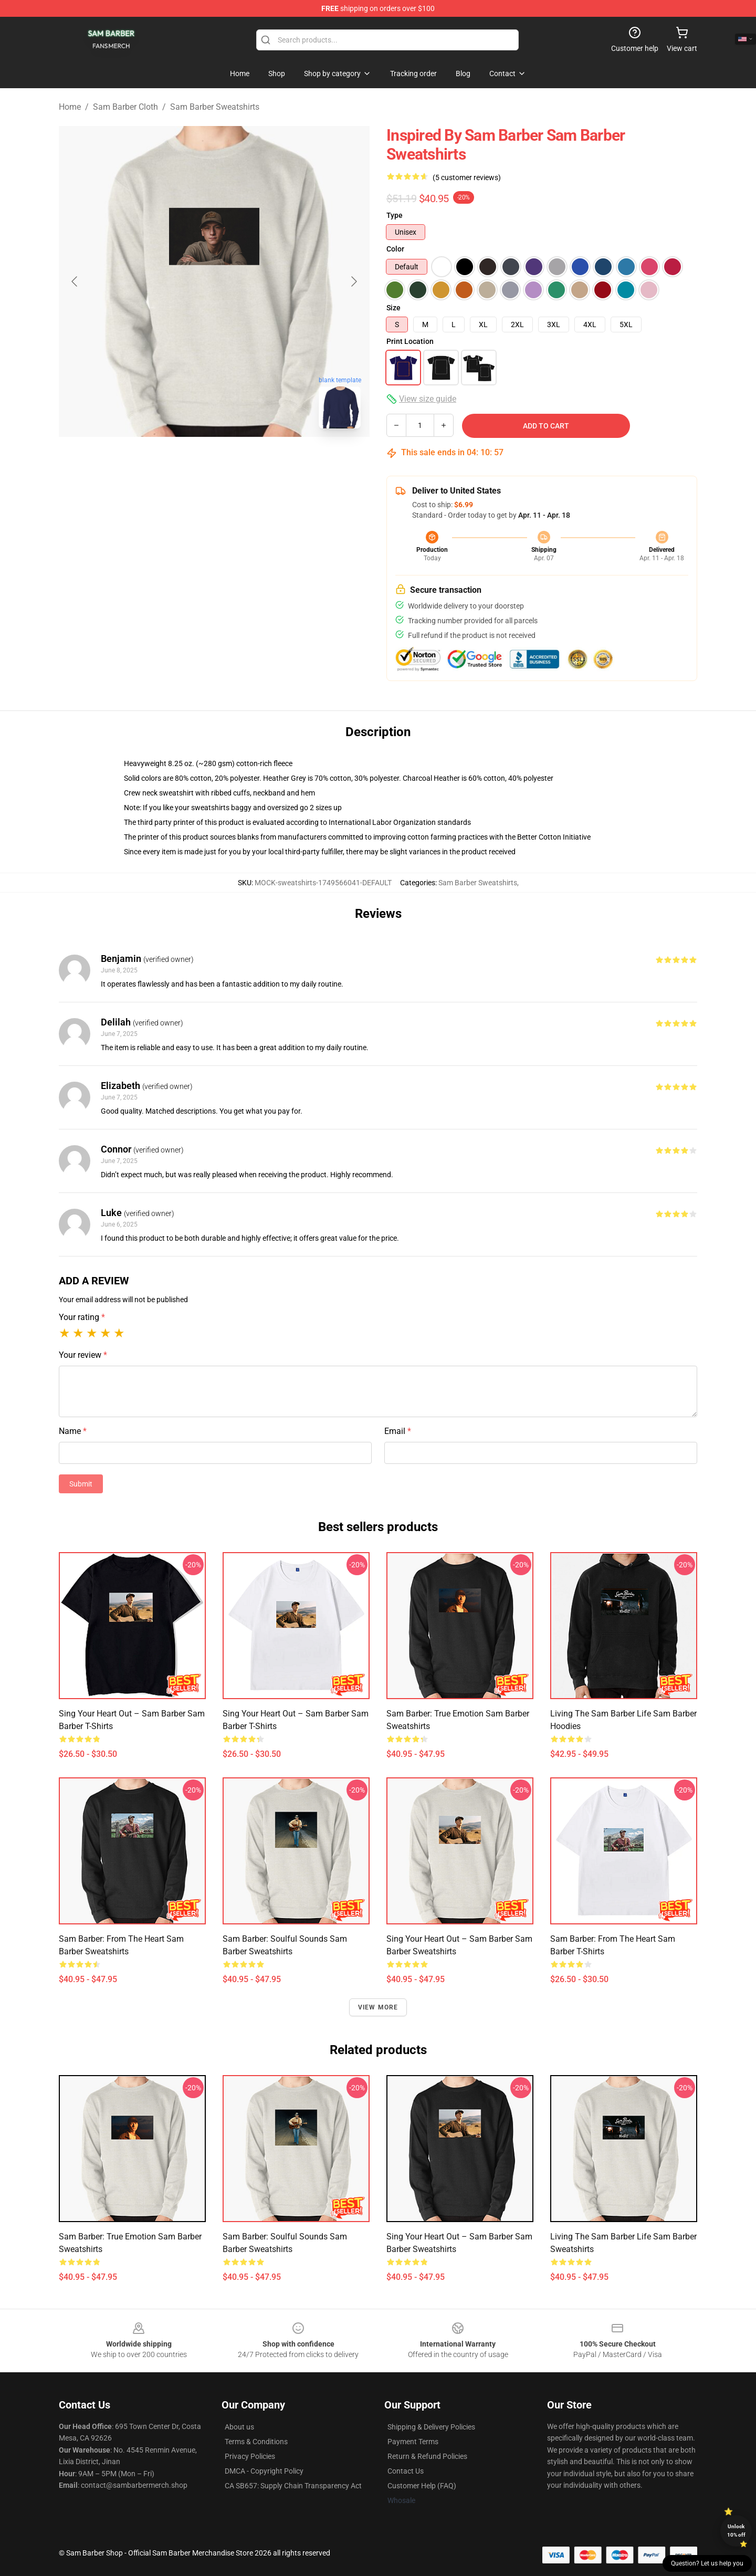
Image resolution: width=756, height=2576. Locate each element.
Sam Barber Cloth (125, 107)
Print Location (410, 341)
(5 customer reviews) (467, 177)
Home (70, 107)
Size (393, 307)
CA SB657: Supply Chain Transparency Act (293, 2485)
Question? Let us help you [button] (707, 2563)
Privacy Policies (250, 2456)
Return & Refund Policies (427, 2456)
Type (394, 215)
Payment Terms (412, 2441)
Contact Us (405, 2471)
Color (395, 249)
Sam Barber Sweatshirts (214, 107)
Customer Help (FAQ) (421, 2485)
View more (378, 2007)
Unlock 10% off (736, 2530)
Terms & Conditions (256, 2441)
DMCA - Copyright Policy (264, 2471)
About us (239, 2427)
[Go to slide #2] (241, 460)
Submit (80, 1484)
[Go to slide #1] (187, 460)
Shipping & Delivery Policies (431, 2427)
